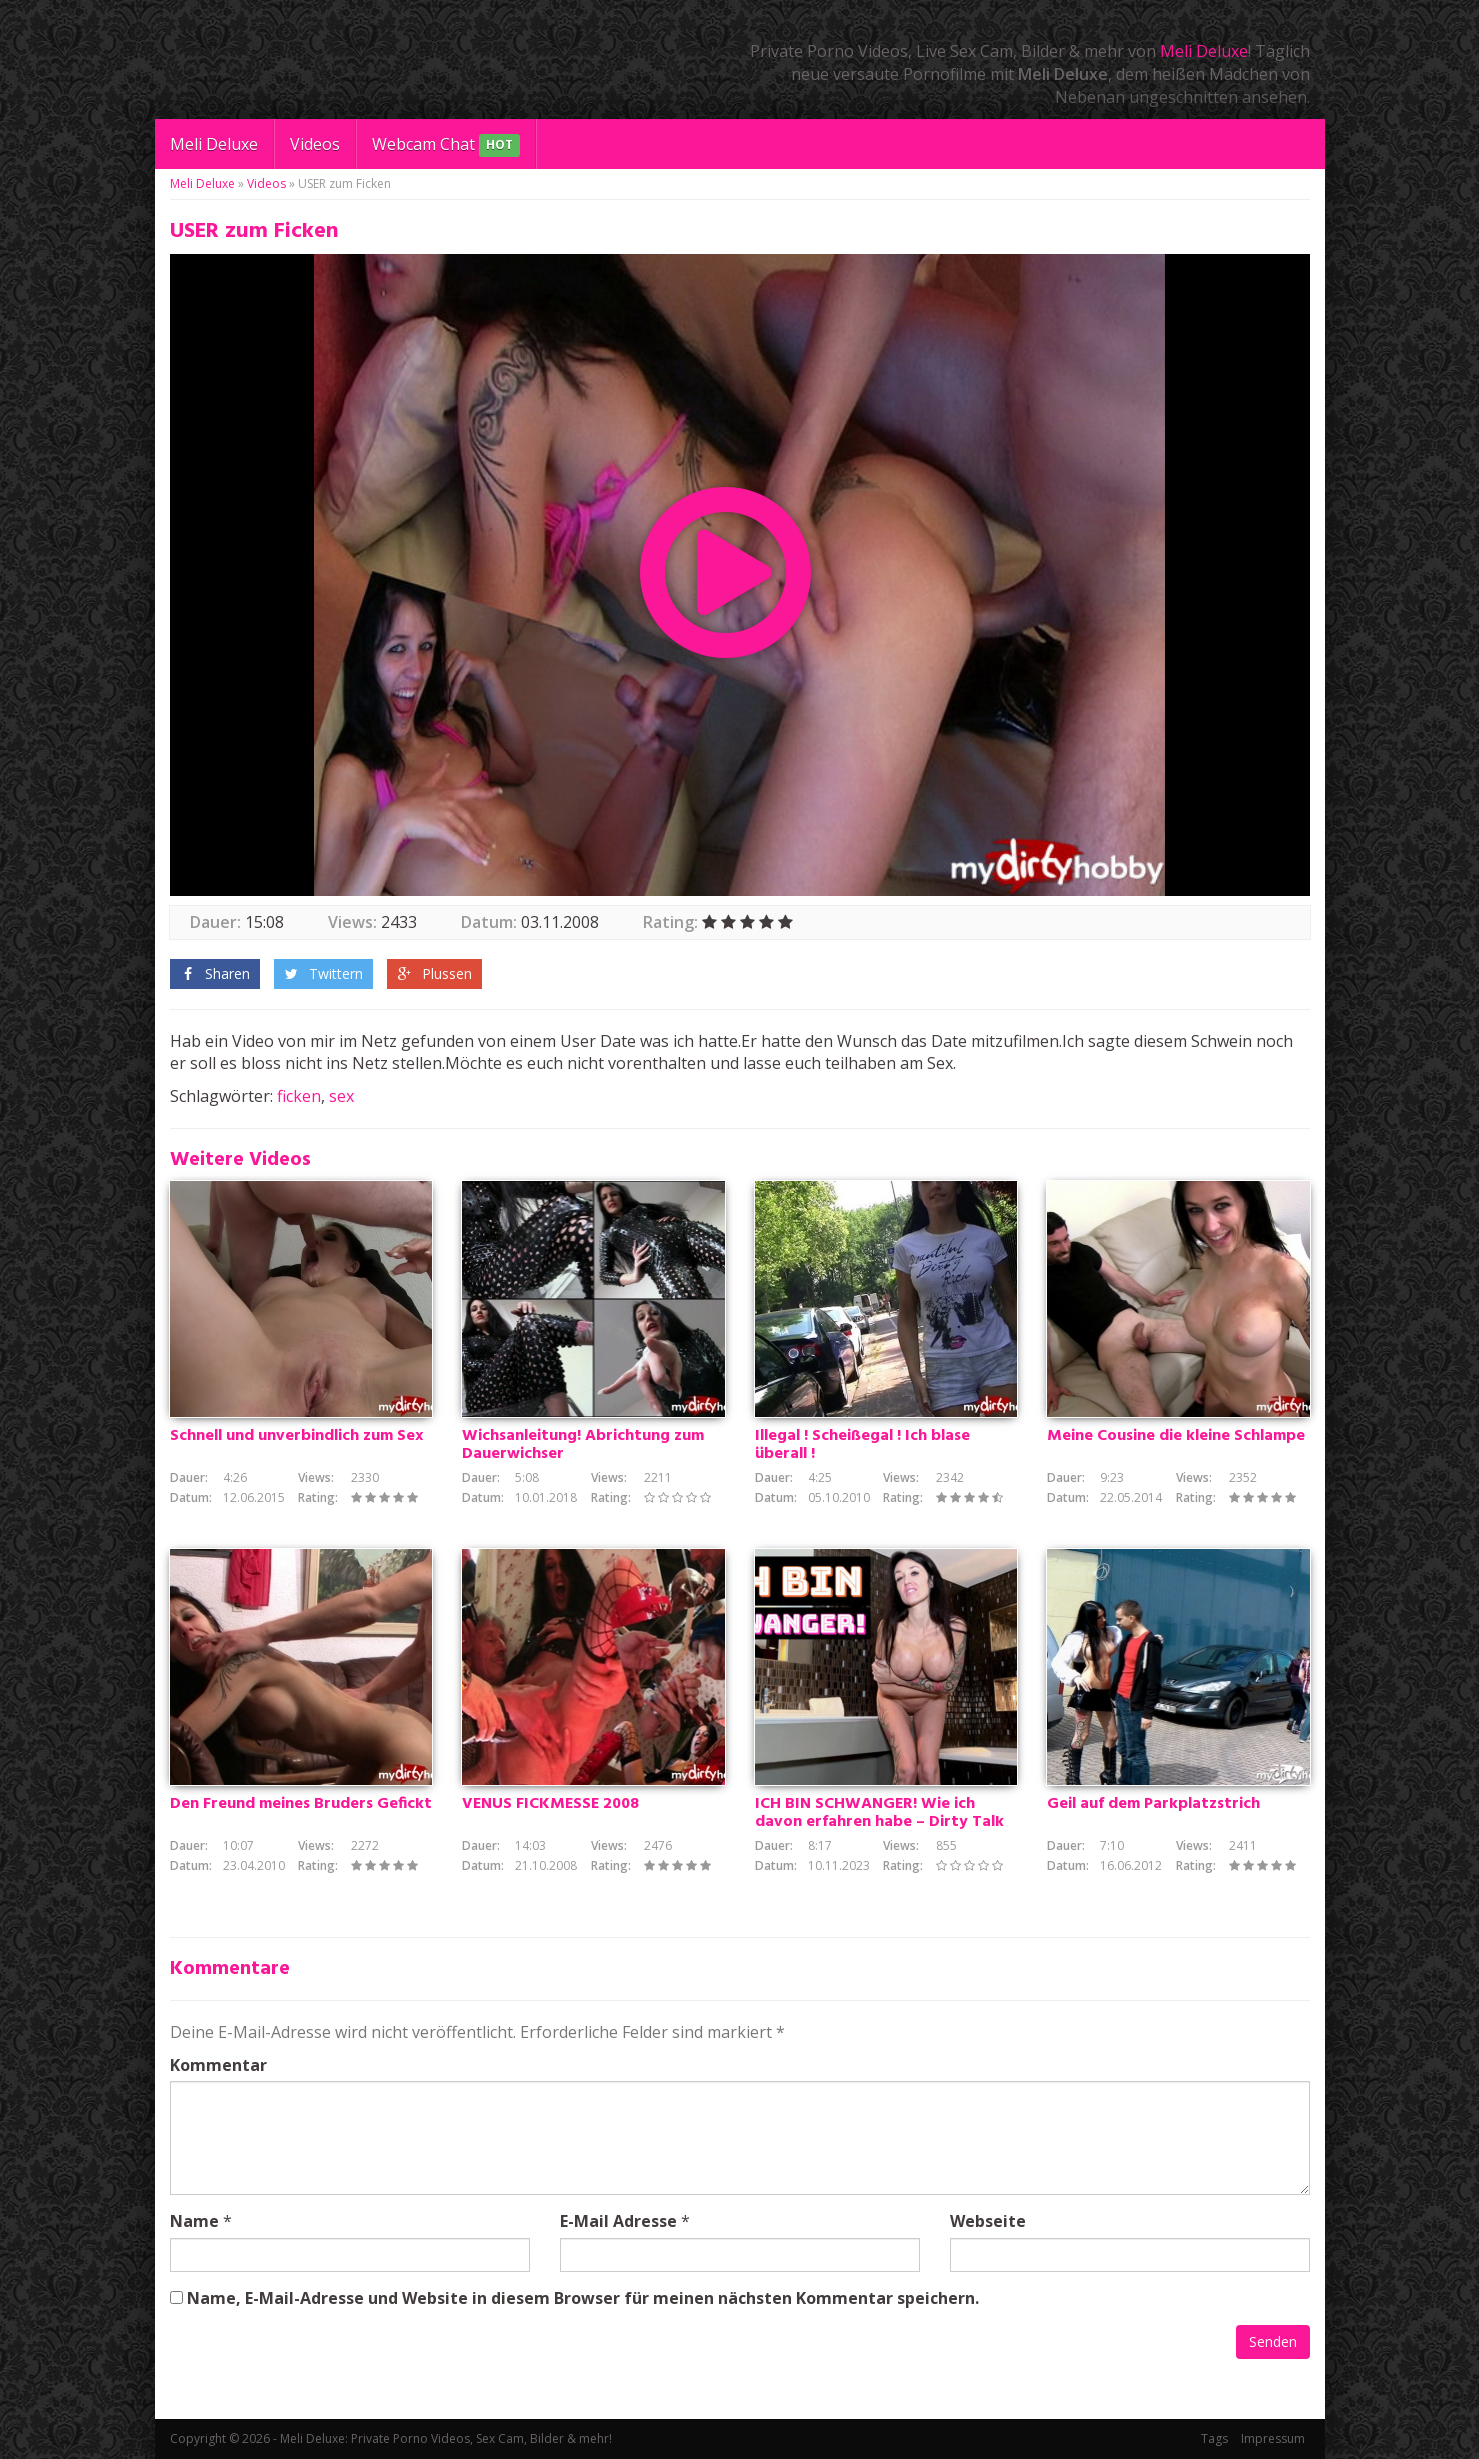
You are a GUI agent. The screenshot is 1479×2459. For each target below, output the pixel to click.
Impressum (1273, 2438)
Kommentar (218, 2065)
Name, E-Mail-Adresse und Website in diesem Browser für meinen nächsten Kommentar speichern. (583, 2298)
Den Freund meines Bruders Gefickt (301, 1804)
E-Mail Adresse (618, 2221)
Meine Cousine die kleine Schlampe (1176, 1436)
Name (194, 2221)
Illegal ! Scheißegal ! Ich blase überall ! (862, 1445)
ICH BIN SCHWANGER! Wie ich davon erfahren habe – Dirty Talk (879, 1813)
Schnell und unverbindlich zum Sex (296, 1436)
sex (341, 1096)
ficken (299, 1096)
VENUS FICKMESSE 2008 (550, 1804)
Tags (1214, 2438)
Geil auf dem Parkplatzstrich (1153, 1804)
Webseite (988, 2221)
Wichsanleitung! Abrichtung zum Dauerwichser (583, 1445)
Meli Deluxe (1204, 51)
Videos (315, 144)
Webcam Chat (446, 145)
